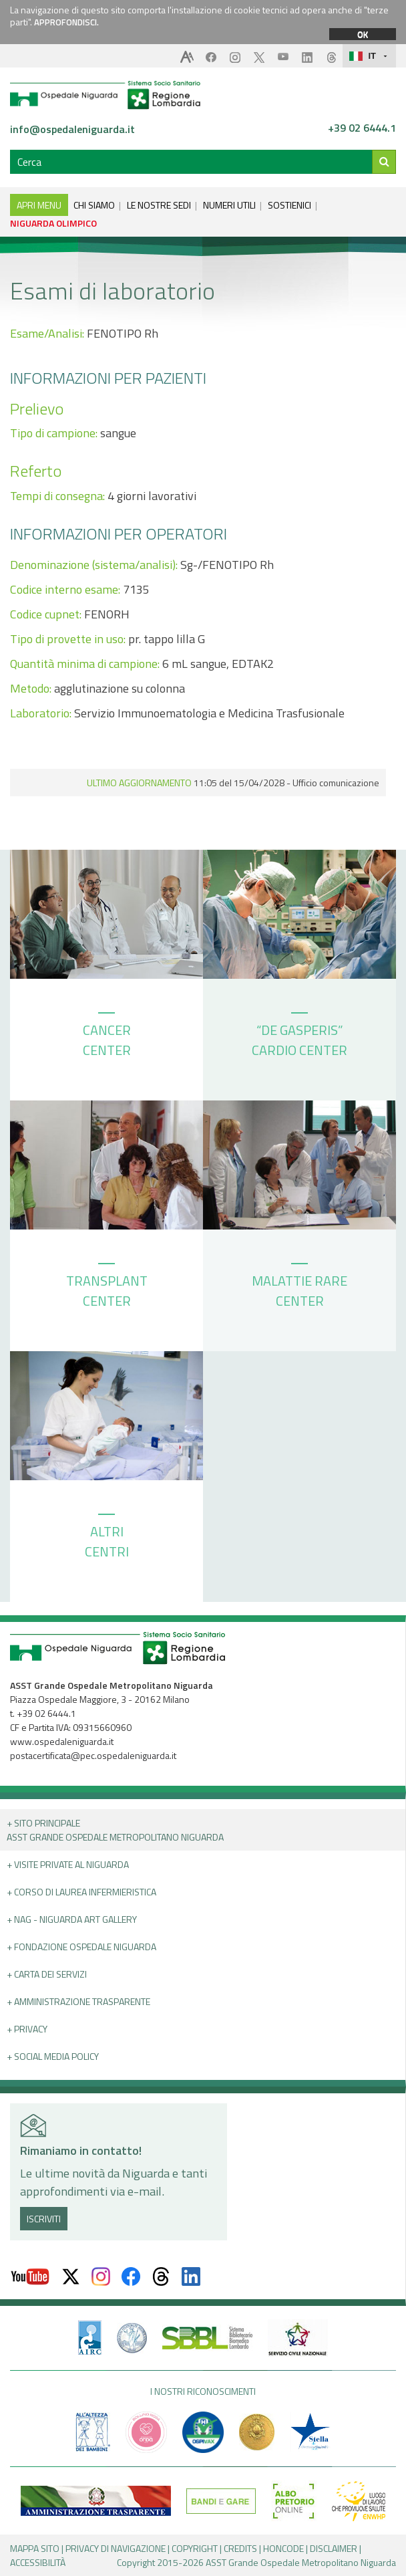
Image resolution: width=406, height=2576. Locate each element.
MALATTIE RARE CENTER (299, 1287)
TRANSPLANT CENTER (107, 1287)
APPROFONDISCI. (66, 22)
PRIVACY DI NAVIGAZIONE (115, 2548)
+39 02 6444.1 (362, 128)
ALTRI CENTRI (107, 1538)
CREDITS (240, 2548)
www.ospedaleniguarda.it (62, 1741)
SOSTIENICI (289, 205)
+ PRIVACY (27, 2029)
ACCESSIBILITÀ (37, 2562)
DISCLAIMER (333, 2548)
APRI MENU (39, 205)
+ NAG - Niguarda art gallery (72, 1919)
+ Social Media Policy (53, 2056)
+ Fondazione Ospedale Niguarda (81, 1947)
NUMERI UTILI (229, 205)
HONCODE (283, 2548)
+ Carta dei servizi (47, 1974)
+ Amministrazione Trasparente (78, 2001)
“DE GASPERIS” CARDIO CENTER (299, 1036)
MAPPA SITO (34, 2548)
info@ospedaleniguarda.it (72, 129)
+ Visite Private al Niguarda (68, 1864)
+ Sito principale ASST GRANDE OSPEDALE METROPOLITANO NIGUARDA (115, 1830)
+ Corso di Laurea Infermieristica (81, 1892)
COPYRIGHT (195, 2548)
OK (362, 34)
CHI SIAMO (94, 205)
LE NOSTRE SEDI (159, 205)
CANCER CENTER (107, 1036)
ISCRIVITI (44, 2219)
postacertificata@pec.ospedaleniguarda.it (93, 1755)
